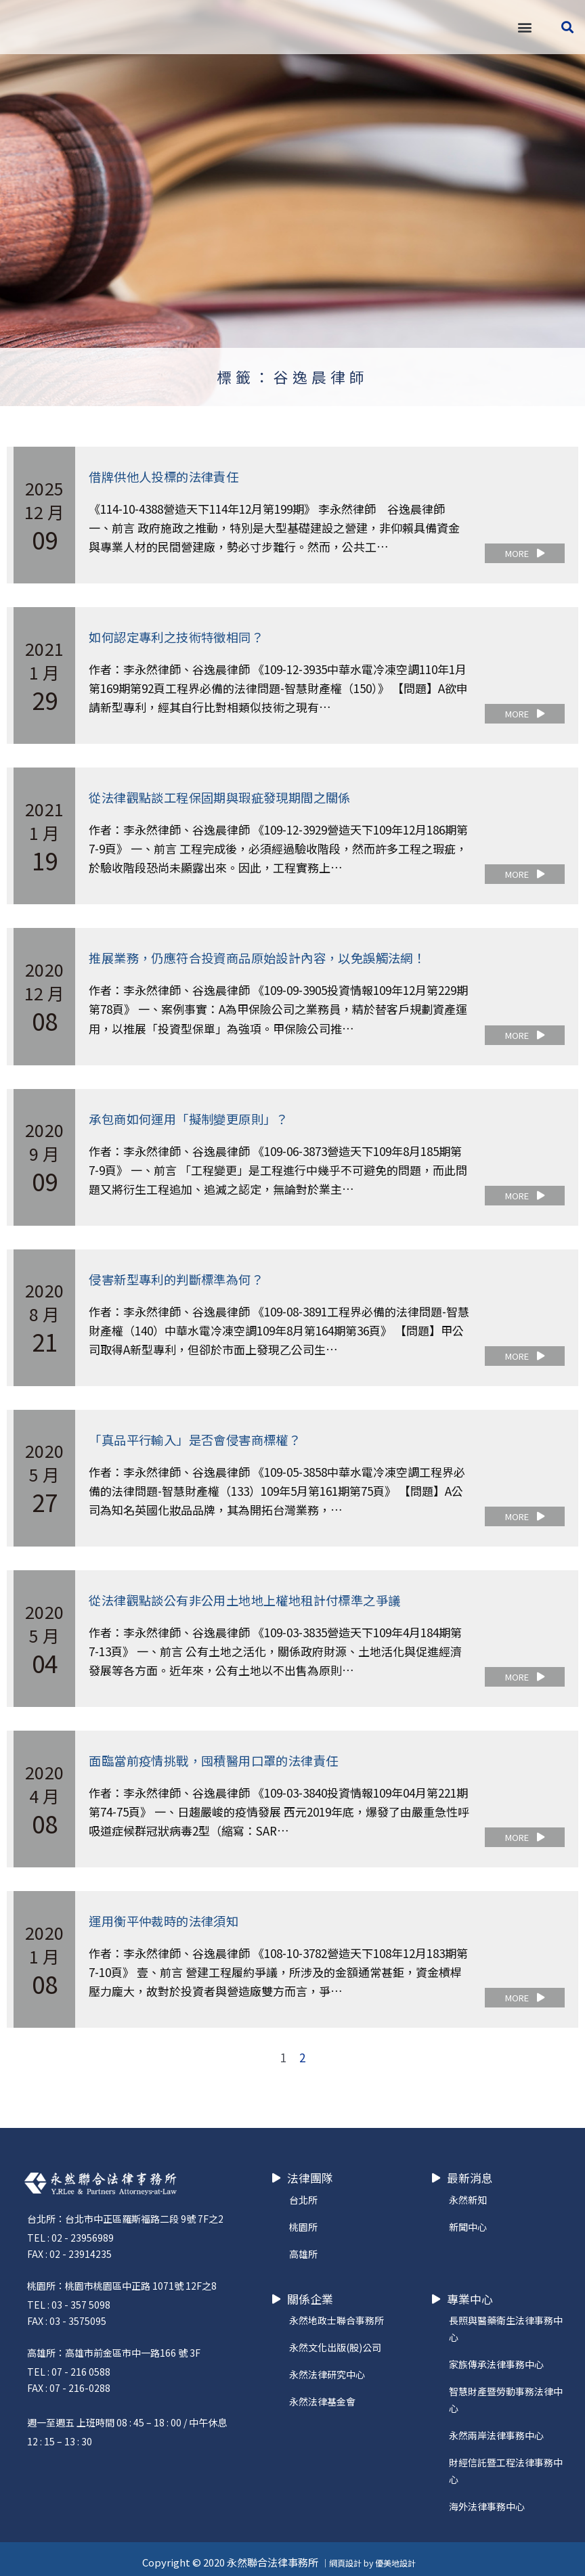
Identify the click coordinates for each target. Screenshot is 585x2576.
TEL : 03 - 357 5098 (68, 2298)
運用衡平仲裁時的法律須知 (172, 1914)
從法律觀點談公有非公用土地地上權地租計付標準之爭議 (261, 1595)
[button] (524, 27)
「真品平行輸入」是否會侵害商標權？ (206, 1435)
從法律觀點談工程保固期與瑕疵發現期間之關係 (233, 795)
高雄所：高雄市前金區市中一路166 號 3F (113, 2346)
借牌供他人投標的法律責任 (172, 476)
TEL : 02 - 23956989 (70, 2231)
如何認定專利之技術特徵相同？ (185, 636)
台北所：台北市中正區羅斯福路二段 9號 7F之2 (125, 2212)
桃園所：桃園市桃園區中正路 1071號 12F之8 (122, 2279)
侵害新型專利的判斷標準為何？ (185, 1275)
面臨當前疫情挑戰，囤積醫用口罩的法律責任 (227, 1754)
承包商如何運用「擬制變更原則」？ (199, 1116)
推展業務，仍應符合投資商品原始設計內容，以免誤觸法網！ (275, 955)
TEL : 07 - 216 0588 (68, 2365)
